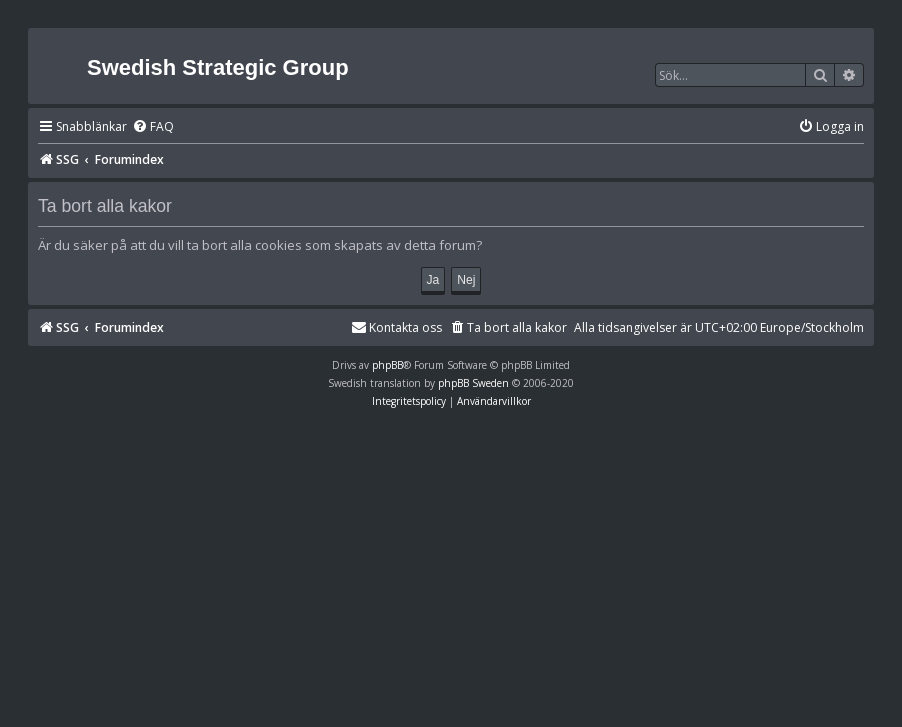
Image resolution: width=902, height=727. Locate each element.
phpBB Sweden (473, 383)
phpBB (387, 365)
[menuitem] (153, 127)
